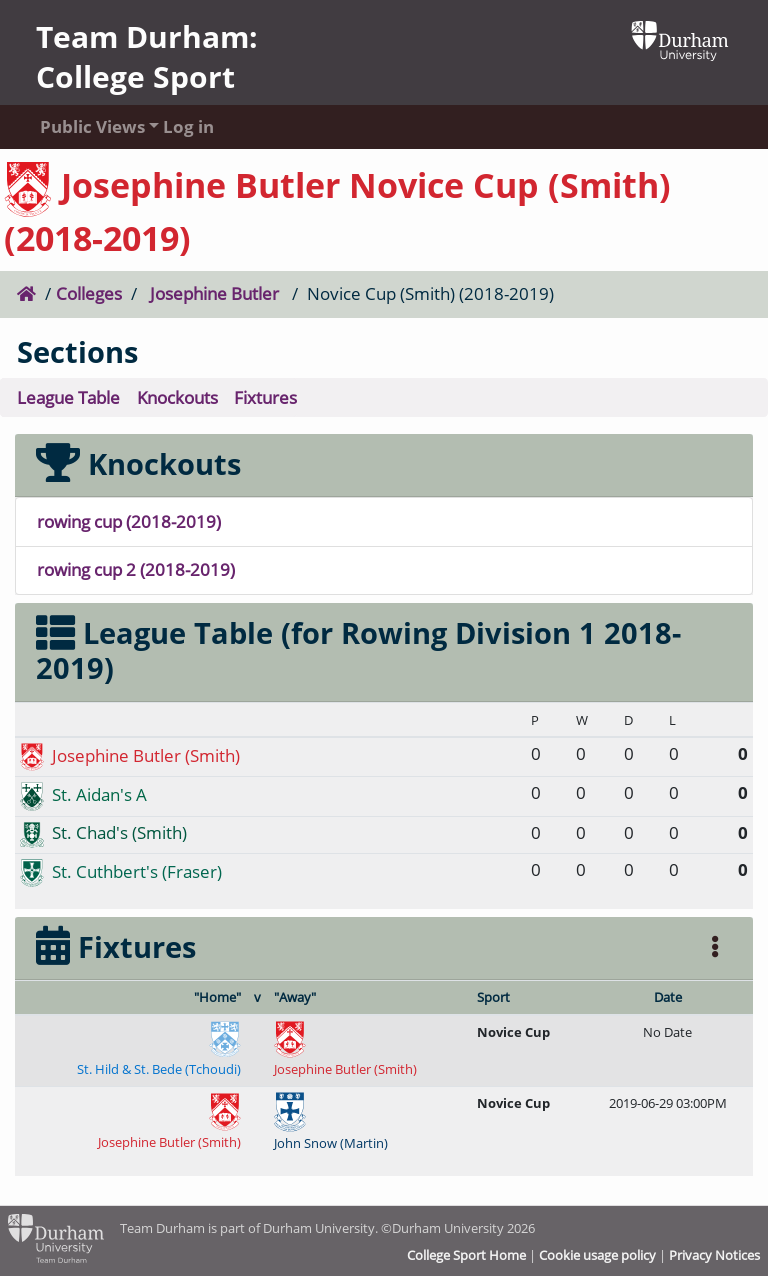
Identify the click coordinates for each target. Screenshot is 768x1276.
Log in (188, 126)
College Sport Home (466, 1255)
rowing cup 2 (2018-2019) (136, 569)
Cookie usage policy (597, 1255)
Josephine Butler (214, 293)
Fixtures (265, 397)
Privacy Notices (714, 1255)
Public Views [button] (82, 126)
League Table (68, 397)
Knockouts (177, 397)
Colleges (89, 293)
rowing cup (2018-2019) (129, 521)
